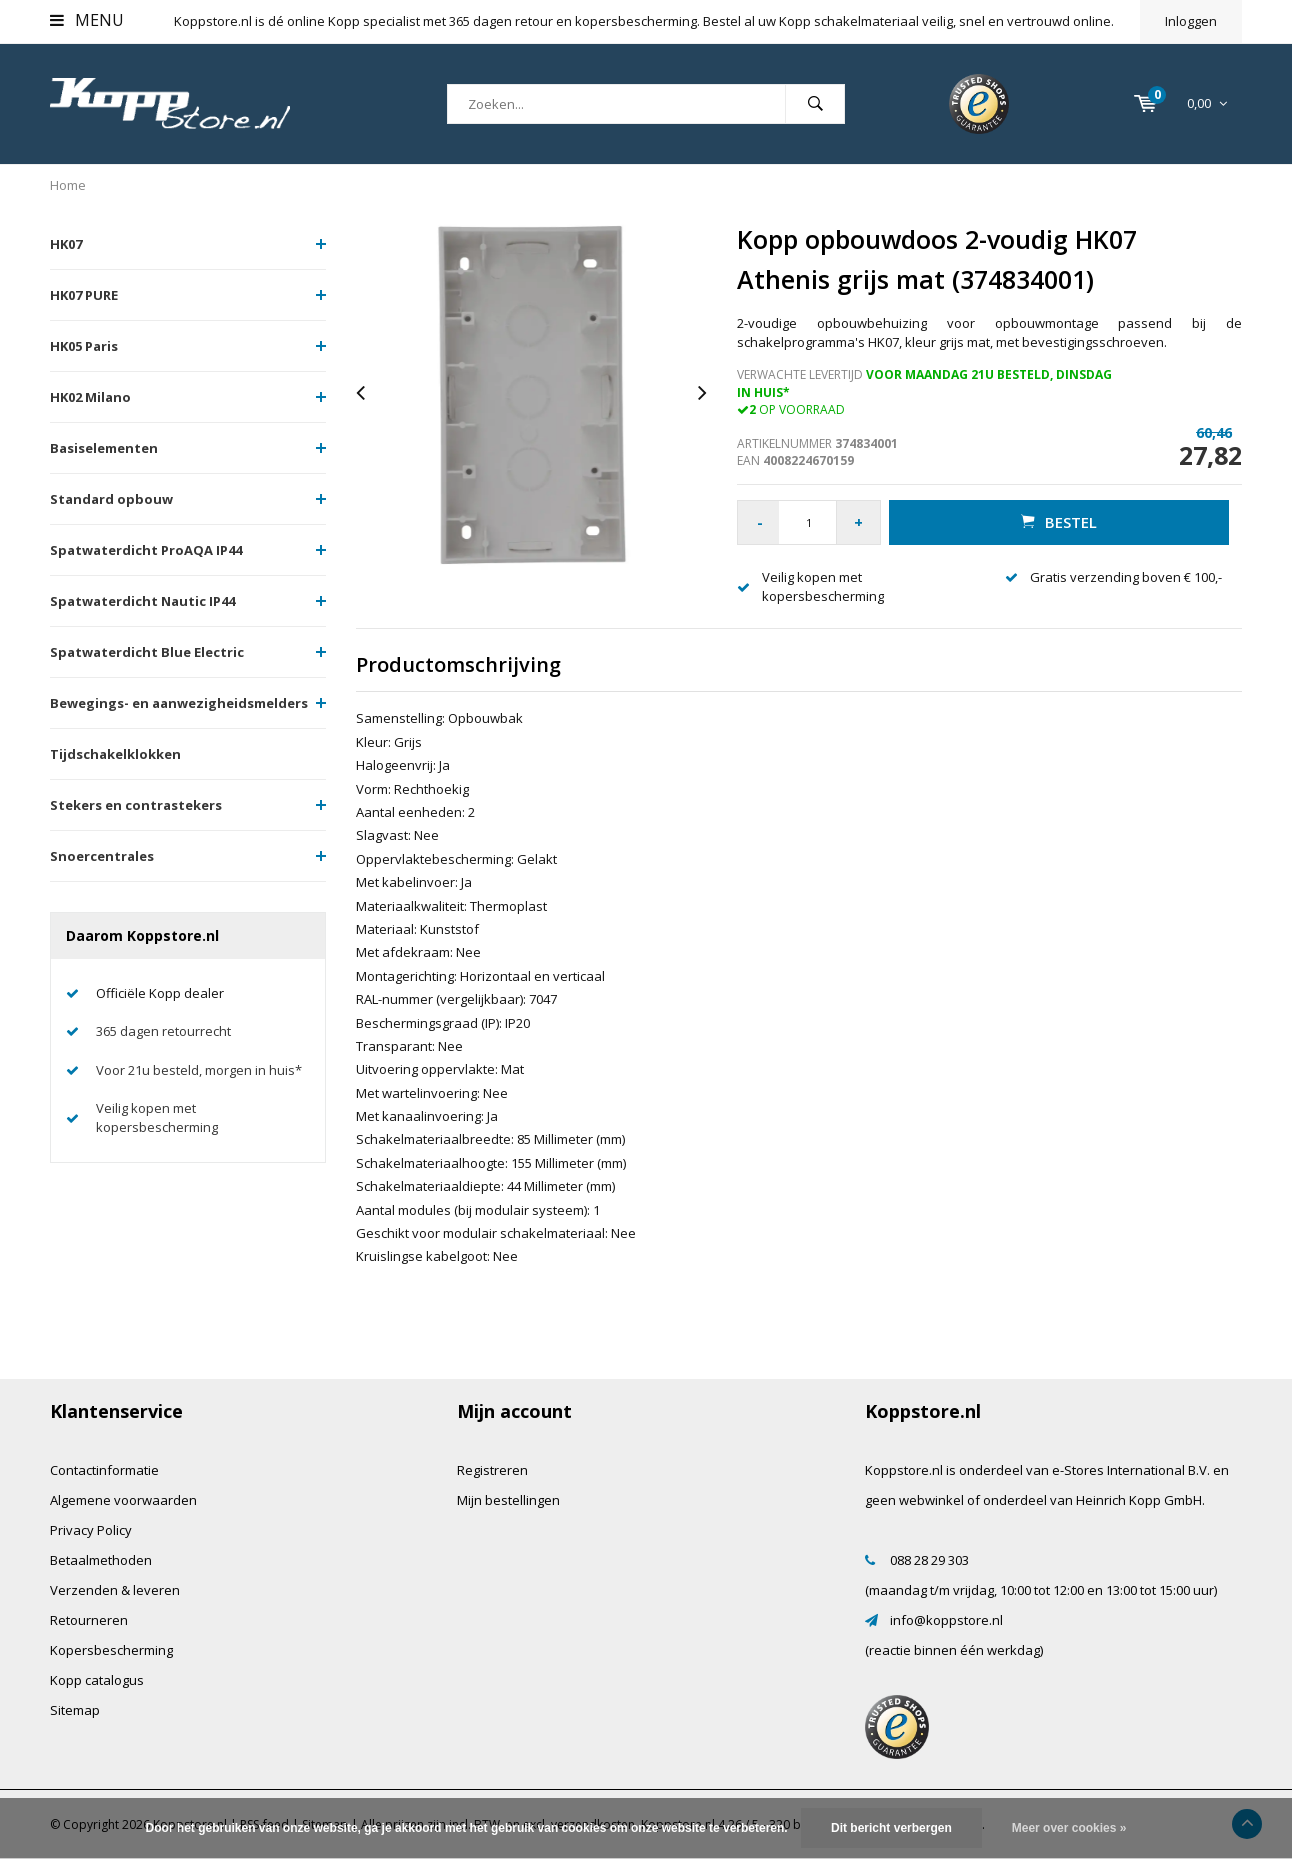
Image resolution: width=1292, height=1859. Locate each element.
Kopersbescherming (111, 1650)
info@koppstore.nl (946, 1620)
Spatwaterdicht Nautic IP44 (142, 601)
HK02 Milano (90, 397)
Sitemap (75, 1710)
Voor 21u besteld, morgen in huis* (199, 1070)
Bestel (1059, 522)
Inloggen (1191, 21)
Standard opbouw (111, 499)
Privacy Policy (91, 1530)
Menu (87, 20)
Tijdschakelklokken (115, 754)
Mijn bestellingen (508, 1500)
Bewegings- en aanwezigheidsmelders (179, 703)
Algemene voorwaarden (123, 1500)
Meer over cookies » (1069, 1828)
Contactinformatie (104, 1470)
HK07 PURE (84, 295)
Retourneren (89, 1620)
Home (68, 185)
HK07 (66, 244)
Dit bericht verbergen (891, 1828)
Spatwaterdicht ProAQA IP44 (146, 550)
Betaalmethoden (101, 1560)
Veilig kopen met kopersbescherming (157, 1117)
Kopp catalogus (97, 1680)
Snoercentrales (102, 856)
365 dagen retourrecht (163, 1031)
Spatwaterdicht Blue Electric (147, 652)
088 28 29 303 (929, 1560)
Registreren (492, 1470)
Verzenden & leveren (115, 1590)
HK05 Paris (84, 346)
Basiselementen (104, 448)
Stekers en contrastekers (136, 805)
